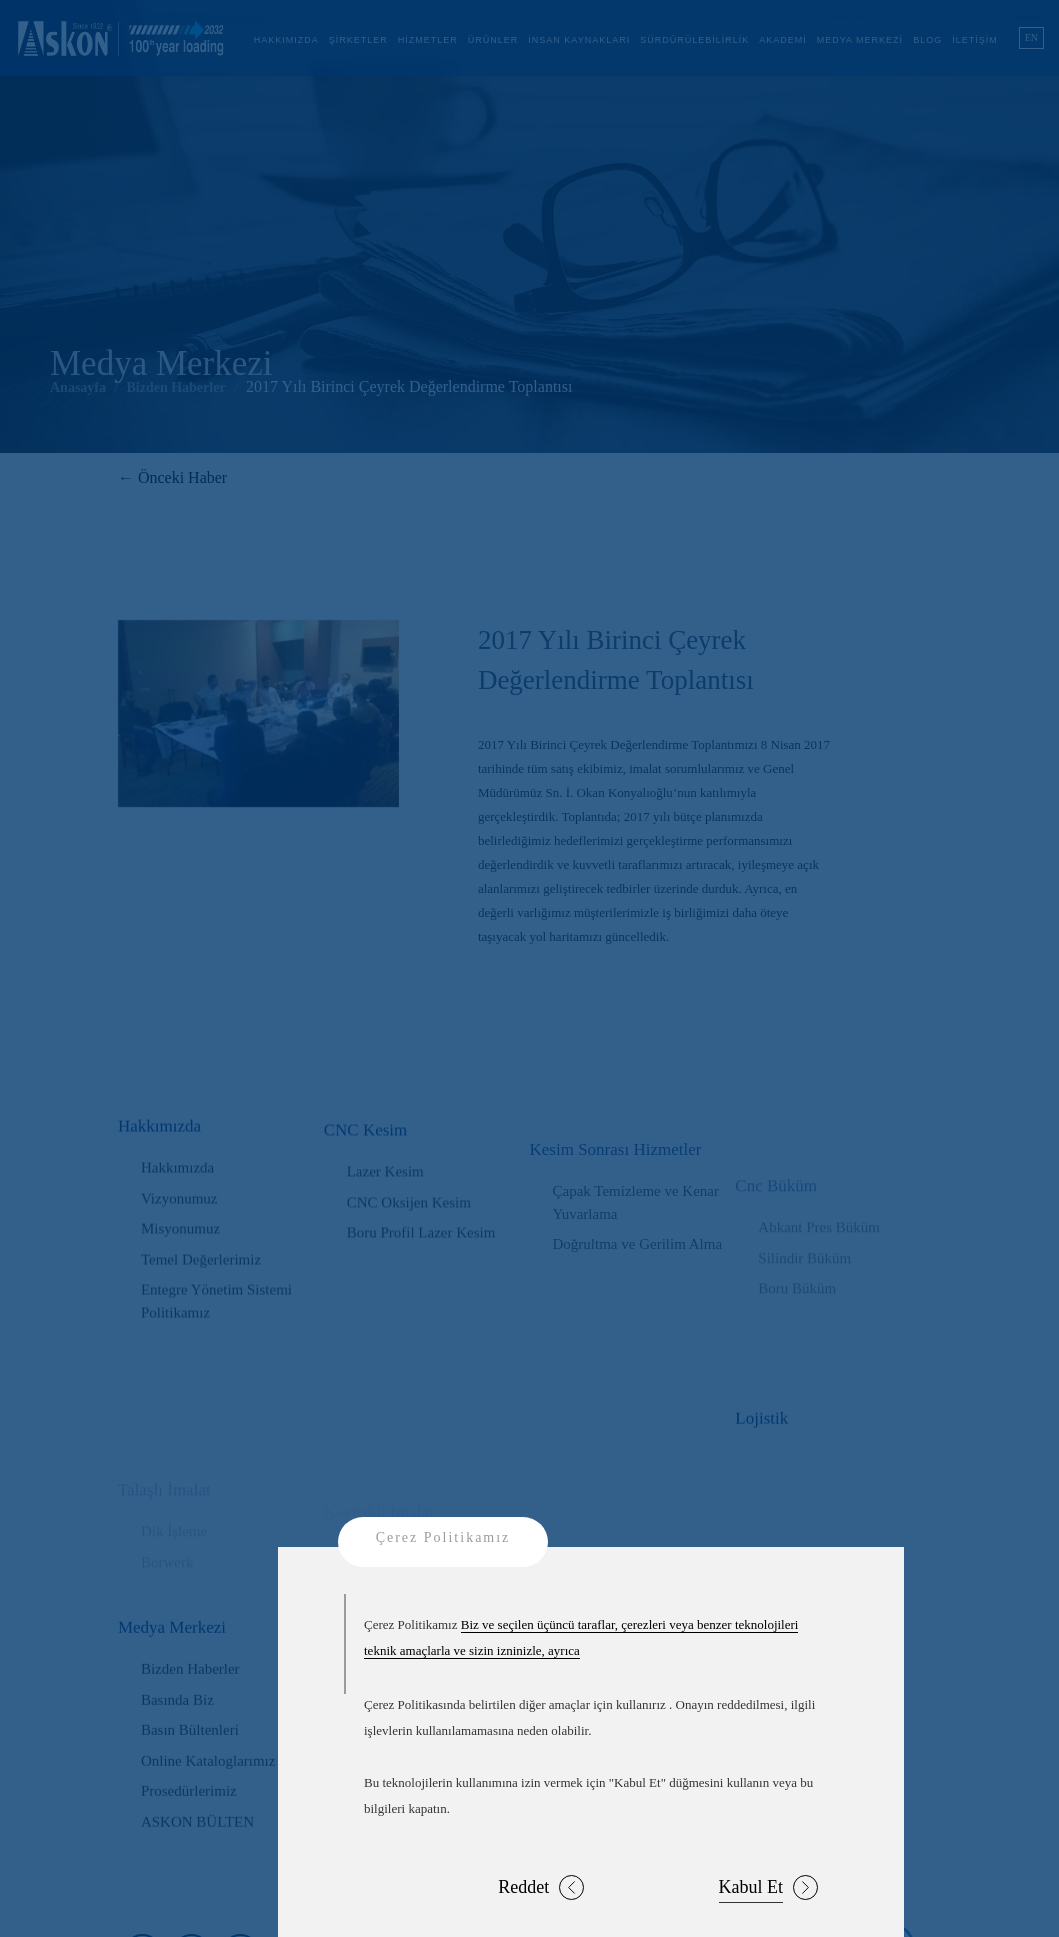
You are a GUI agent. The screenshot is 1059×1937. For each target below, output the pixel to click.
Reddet (541, 1887)
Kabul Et (769, 1887)
